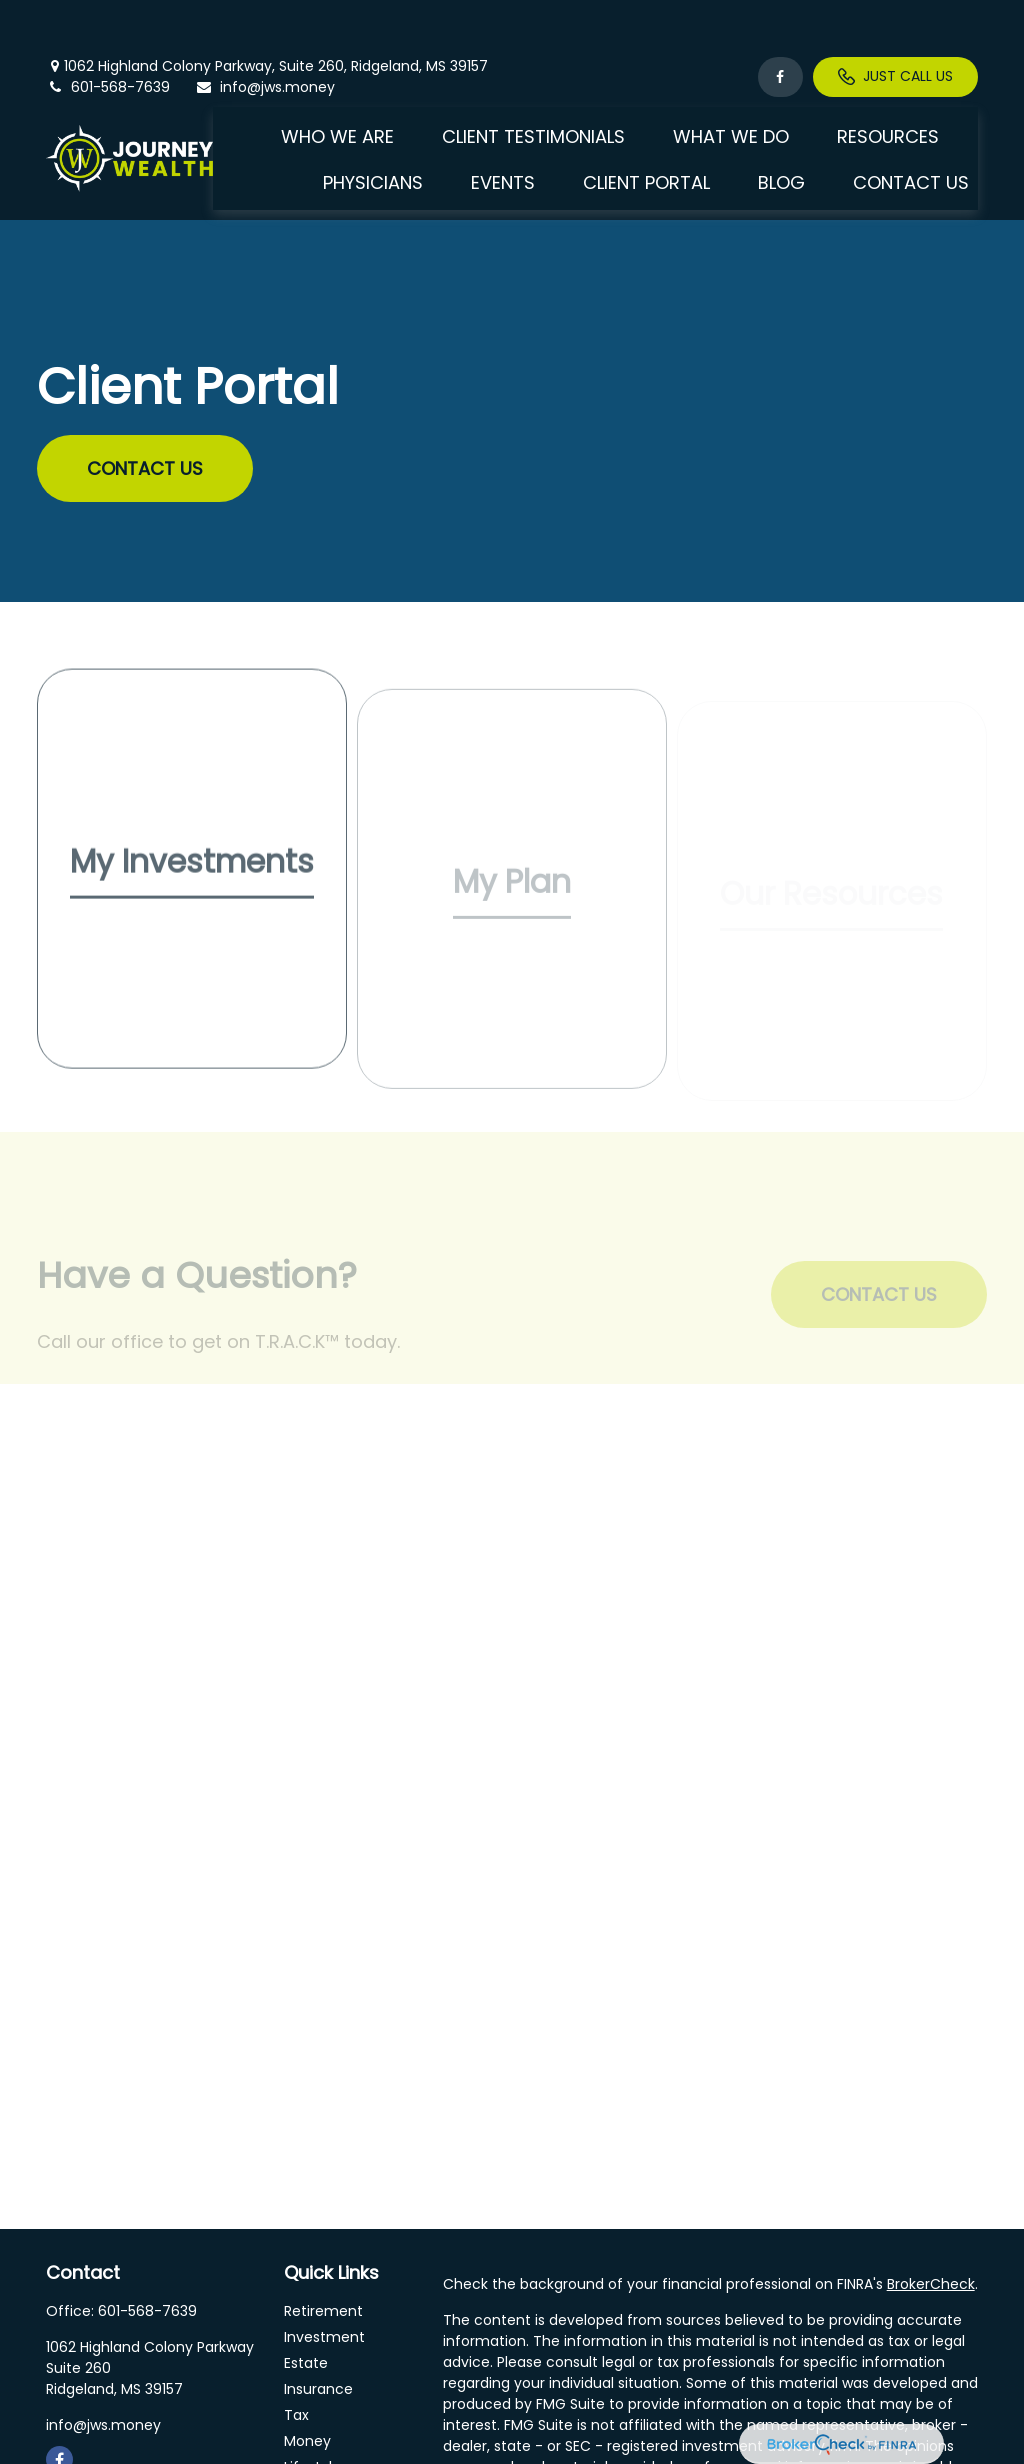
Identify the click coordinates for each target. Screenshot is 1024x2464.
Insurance (318, 2332)
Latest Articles (333, 2436)
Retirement (323, 2254)
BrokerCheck (931, 2227)
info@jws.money (265, 30)
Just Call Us (895, 20)
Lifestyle (312, 2410)
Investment (324, 2280)
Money (307, 2384)
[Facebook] (780, 20)
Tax (296, 2358)
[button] (337, 78)
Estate (306, 2306)
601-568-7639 (108, 30)
